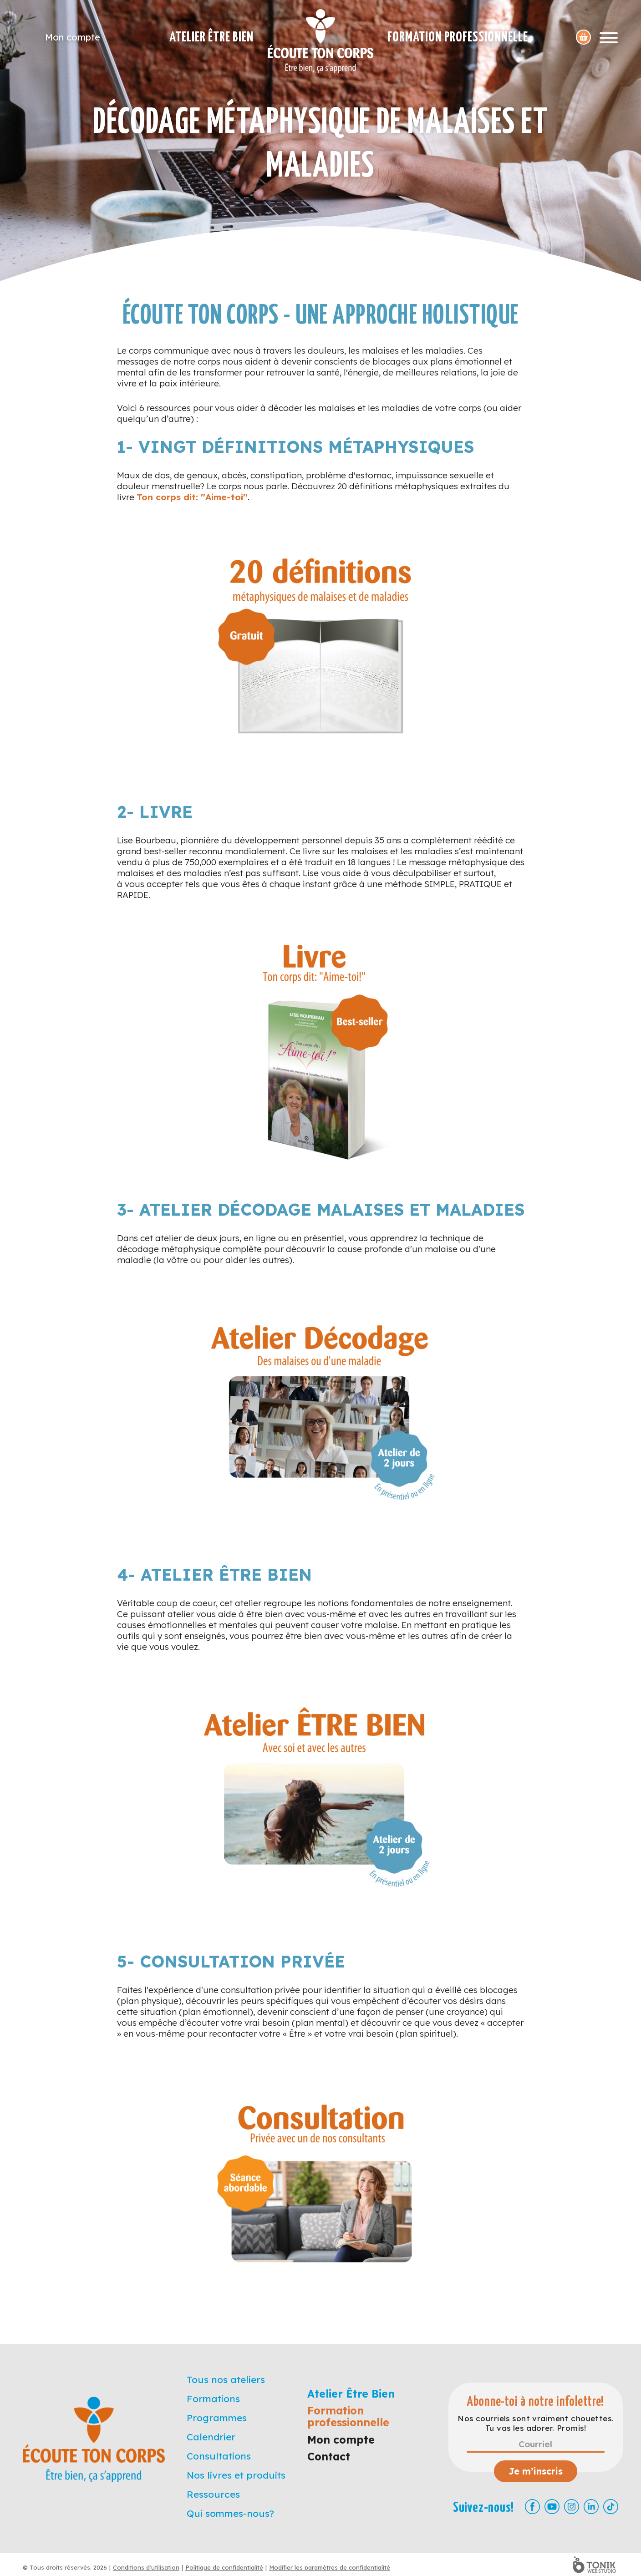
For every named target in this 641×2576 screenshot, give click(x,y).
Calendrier (211, 2437)
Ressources (213, 2494)
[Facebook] (532, 2506)
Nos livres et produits (236, 2475)
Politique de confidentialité (224, 2567)
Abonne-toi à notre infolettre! (535, 2402)
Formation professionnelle (457, 37)
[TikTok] (610, 2506)
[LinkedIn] (591, 2506)
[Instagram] (571, 2506)
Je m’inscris (536, 2471)
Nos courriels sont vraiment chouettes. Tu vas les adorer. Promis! (535, 2423)
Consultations (219, 2456)
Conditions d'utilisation (146, 2567)
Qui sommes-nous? (230, 2513)
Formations (213, 2398)
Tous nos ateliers (226, 2379)
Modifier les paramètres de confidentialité (329, 2567)
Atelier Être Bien (211, 37)
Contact (328, 2456)
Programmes (217, 2418)
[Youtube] (552, 2506)
